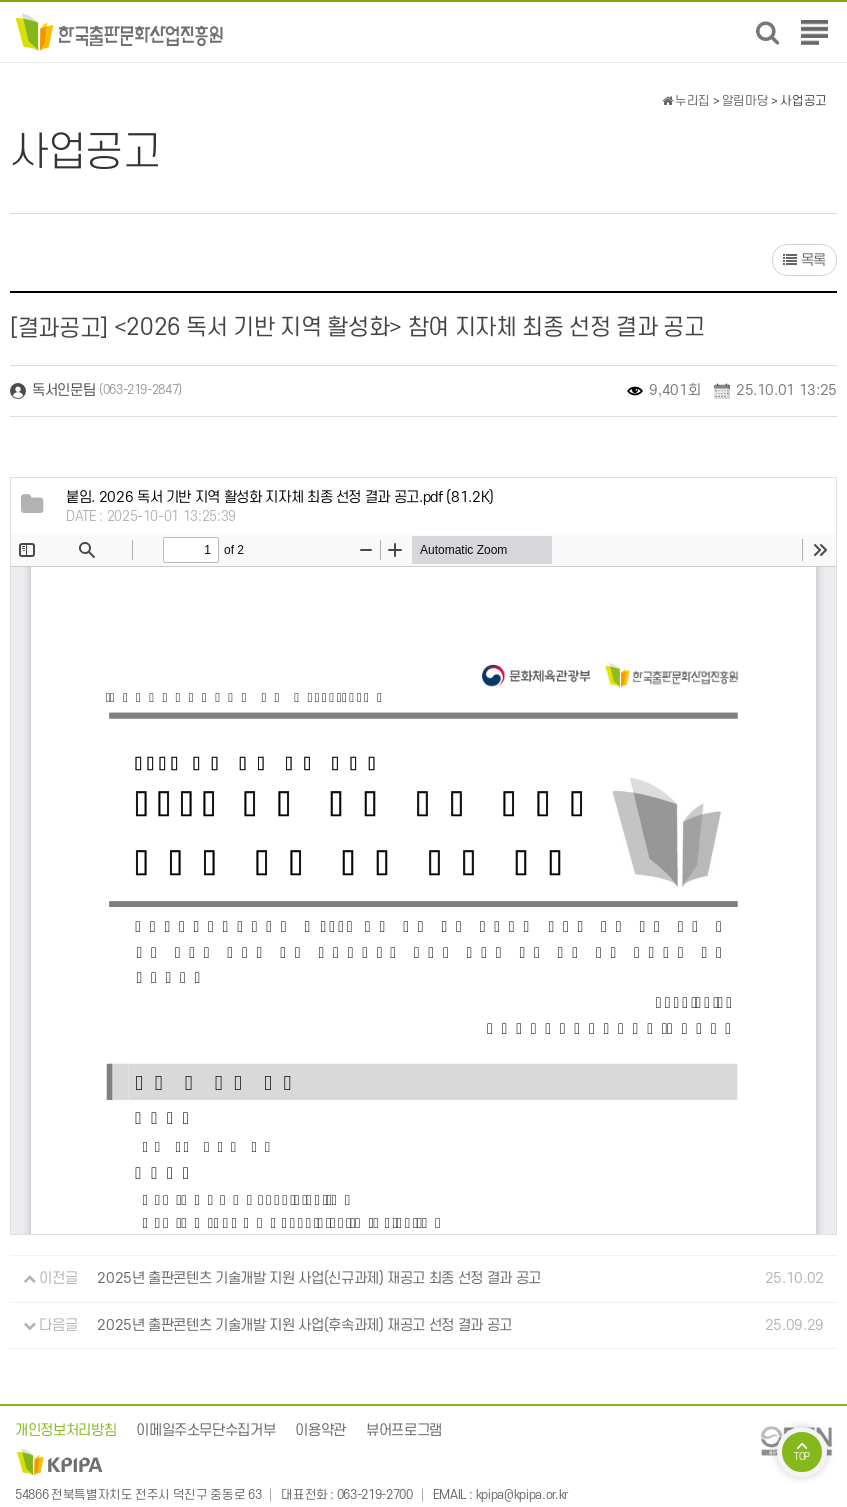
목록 (804, 260)
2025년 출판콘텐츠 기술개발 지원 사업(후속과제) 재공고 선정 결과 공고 (304, 1325)
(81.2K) (280, 497)
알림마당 (745, 101)
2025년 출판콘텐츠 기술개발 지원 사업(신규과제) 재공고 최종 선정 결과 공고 (319, 1278)
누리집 (686, 101)
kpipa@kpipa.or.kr (522, 1495)
